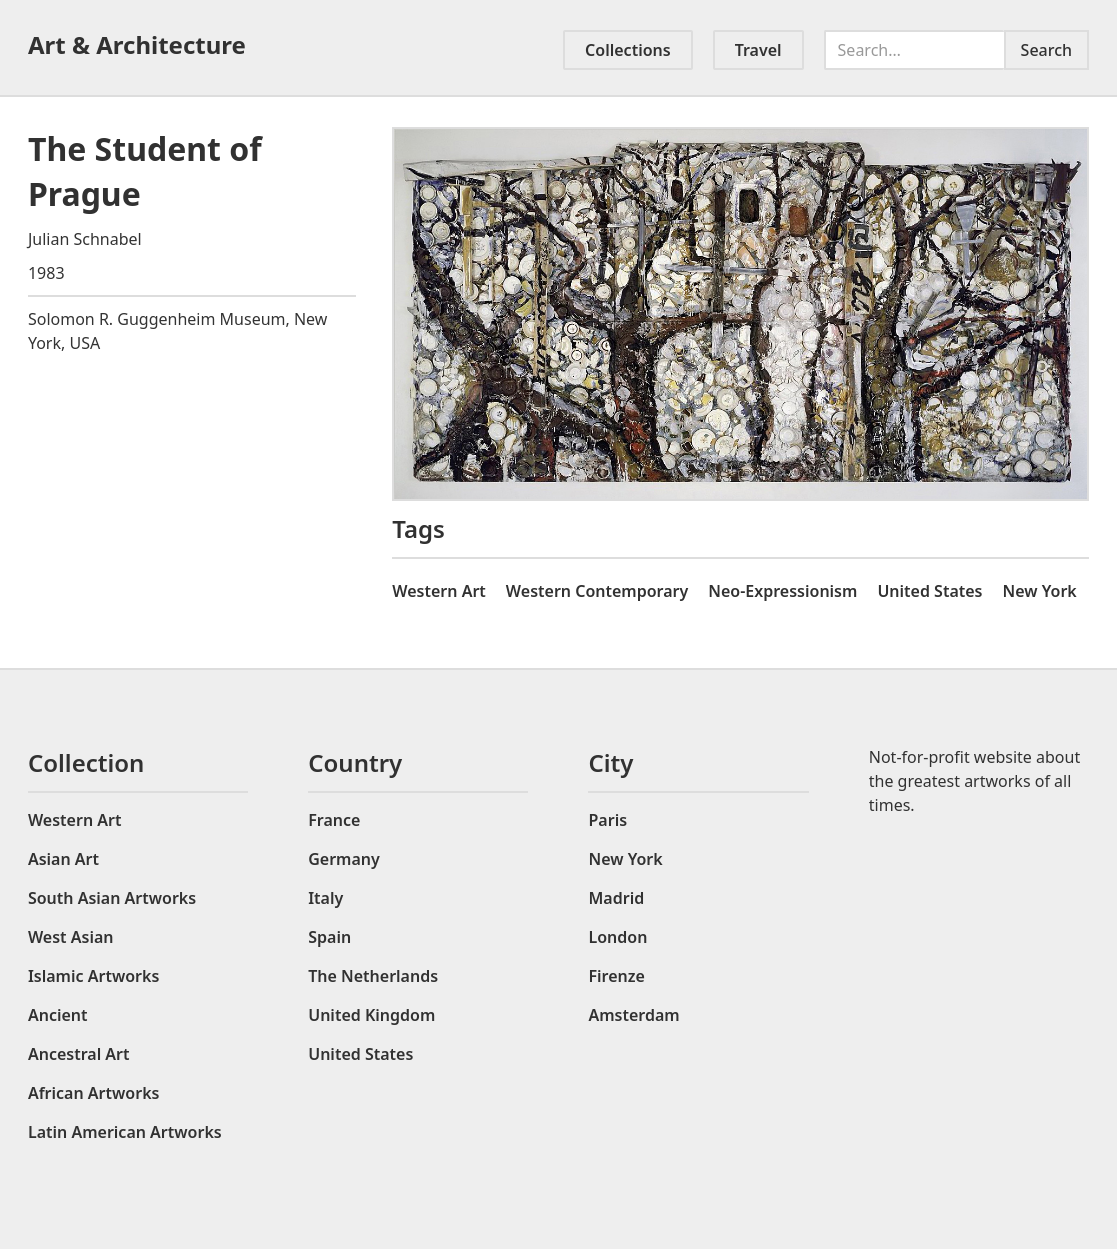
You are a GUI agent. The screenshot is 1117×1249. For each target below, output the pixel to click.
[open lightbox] (740, 314)
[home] (152, 45)
